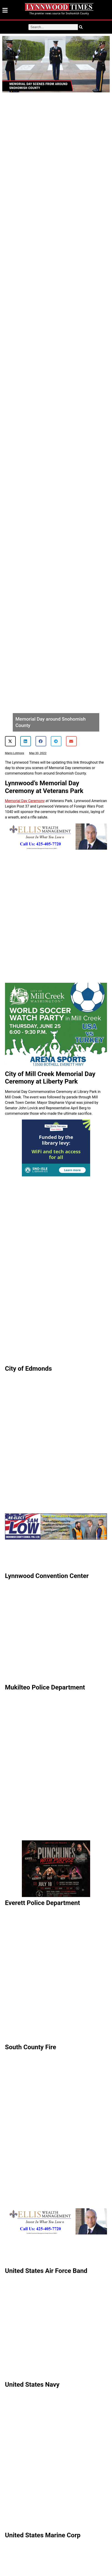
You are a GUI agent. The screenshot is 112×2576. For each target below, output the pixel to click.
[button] (10, 741)
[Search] (81, 27)
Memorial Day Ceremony (25, 801)
